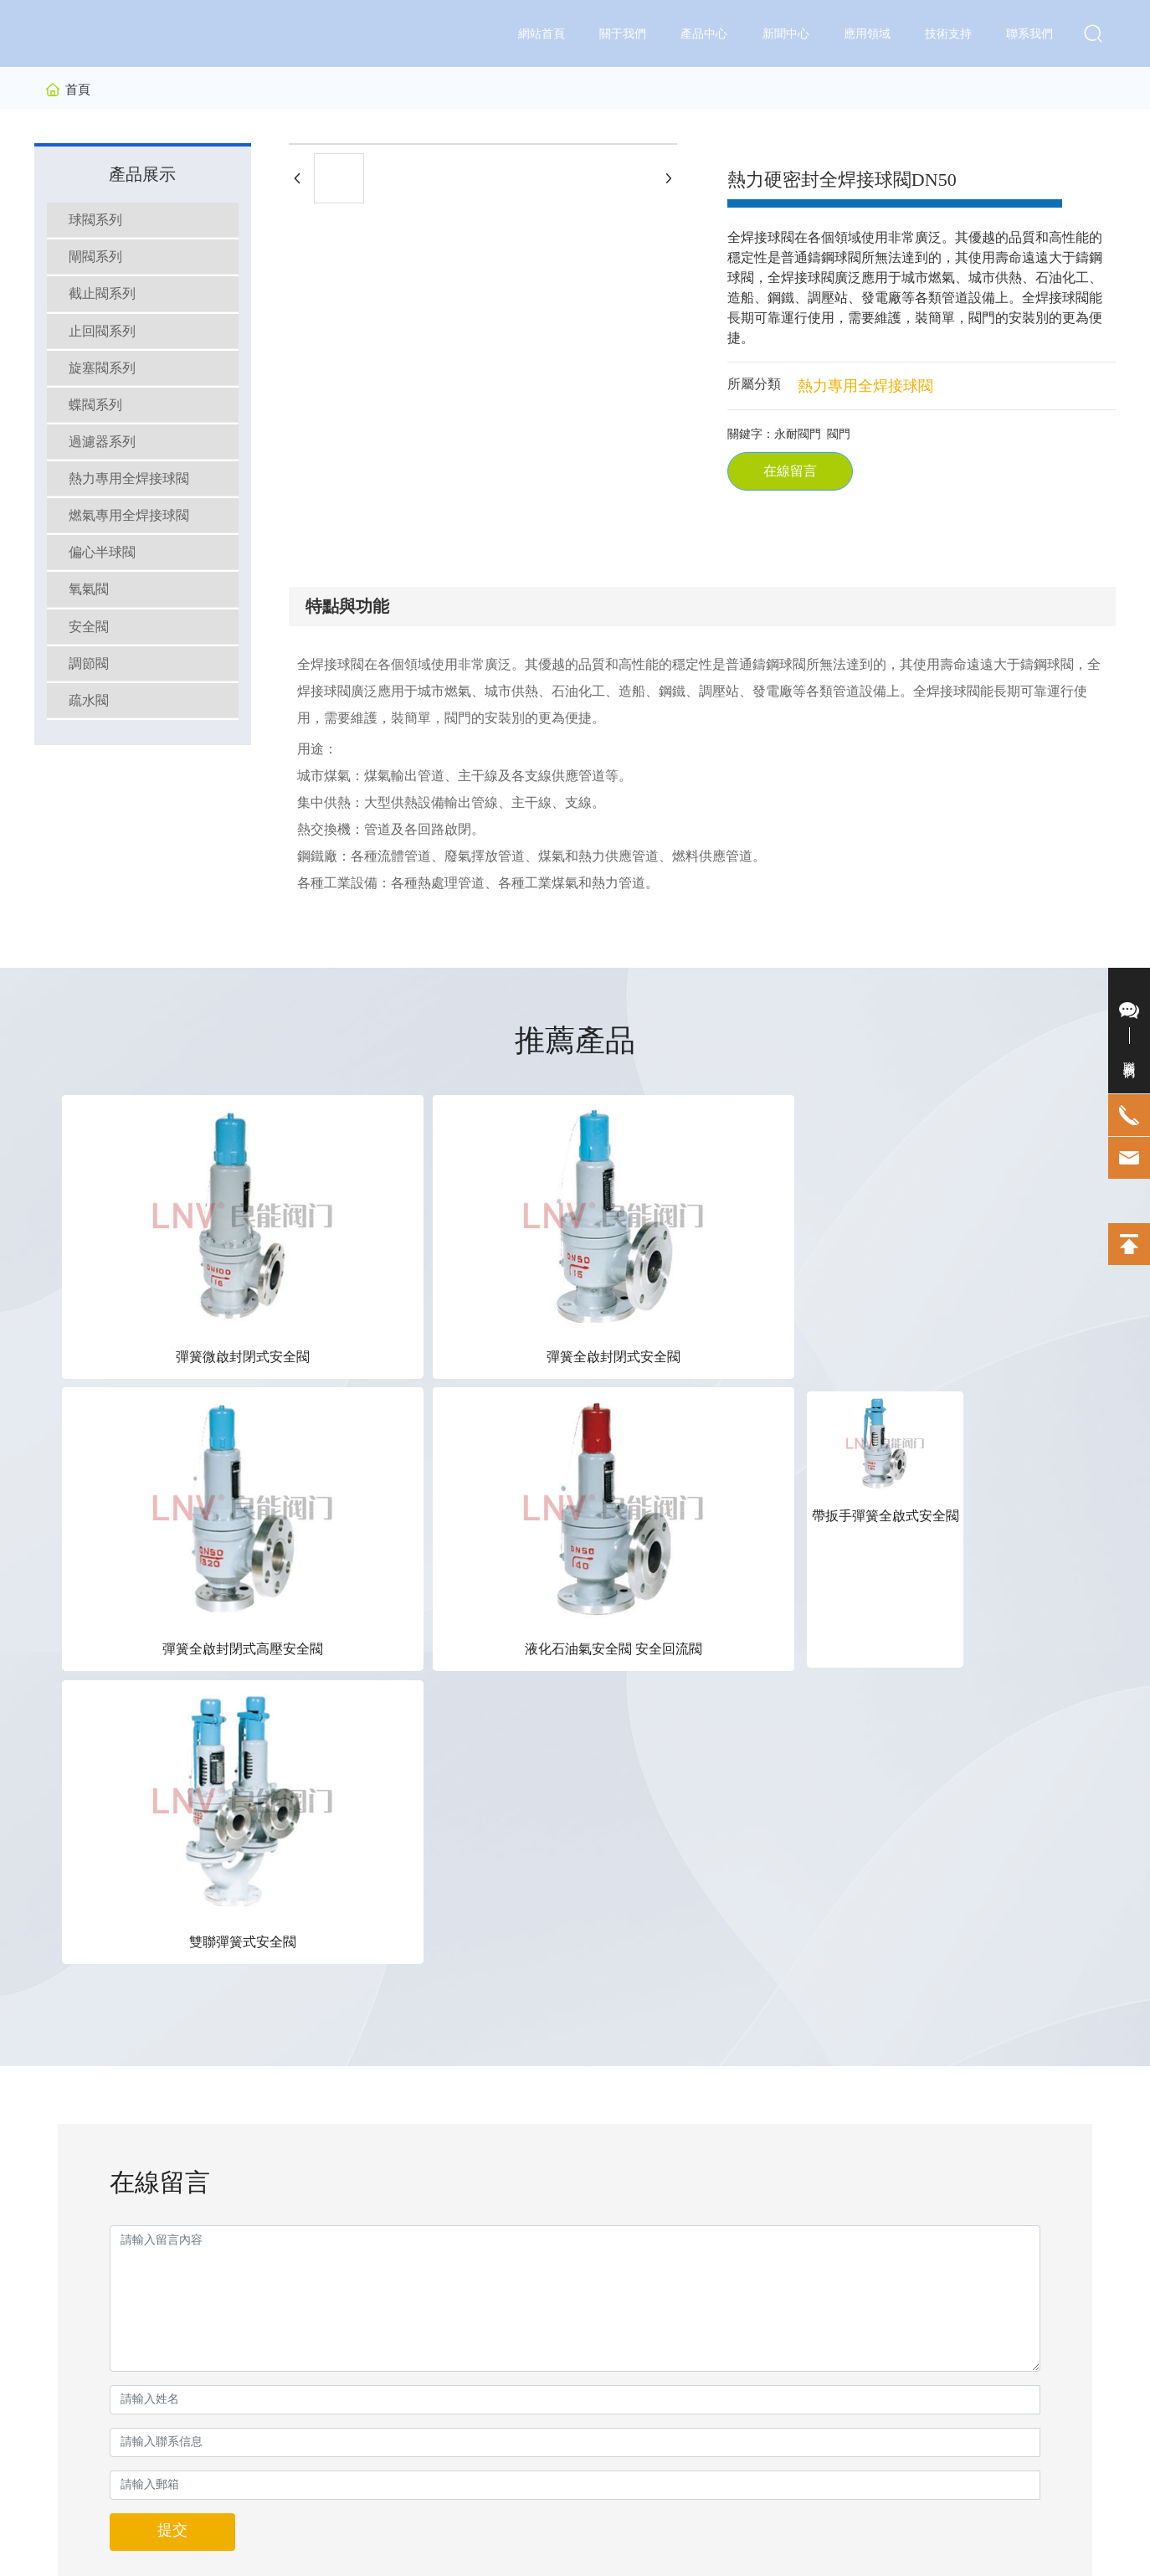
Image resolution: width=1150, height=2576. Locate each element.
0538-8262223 (872, 2096)
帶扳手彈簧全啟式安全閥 (833, 1223)
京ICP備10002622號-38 (538, 2517)
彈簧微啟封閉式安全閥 (144, 1223)
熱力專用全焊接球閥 (865, 385)
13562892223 (867, 2070)
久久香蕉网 (29, 2565)
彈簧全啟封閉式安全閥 (316, 1223)
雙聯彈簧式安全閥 (1006, 1223)
